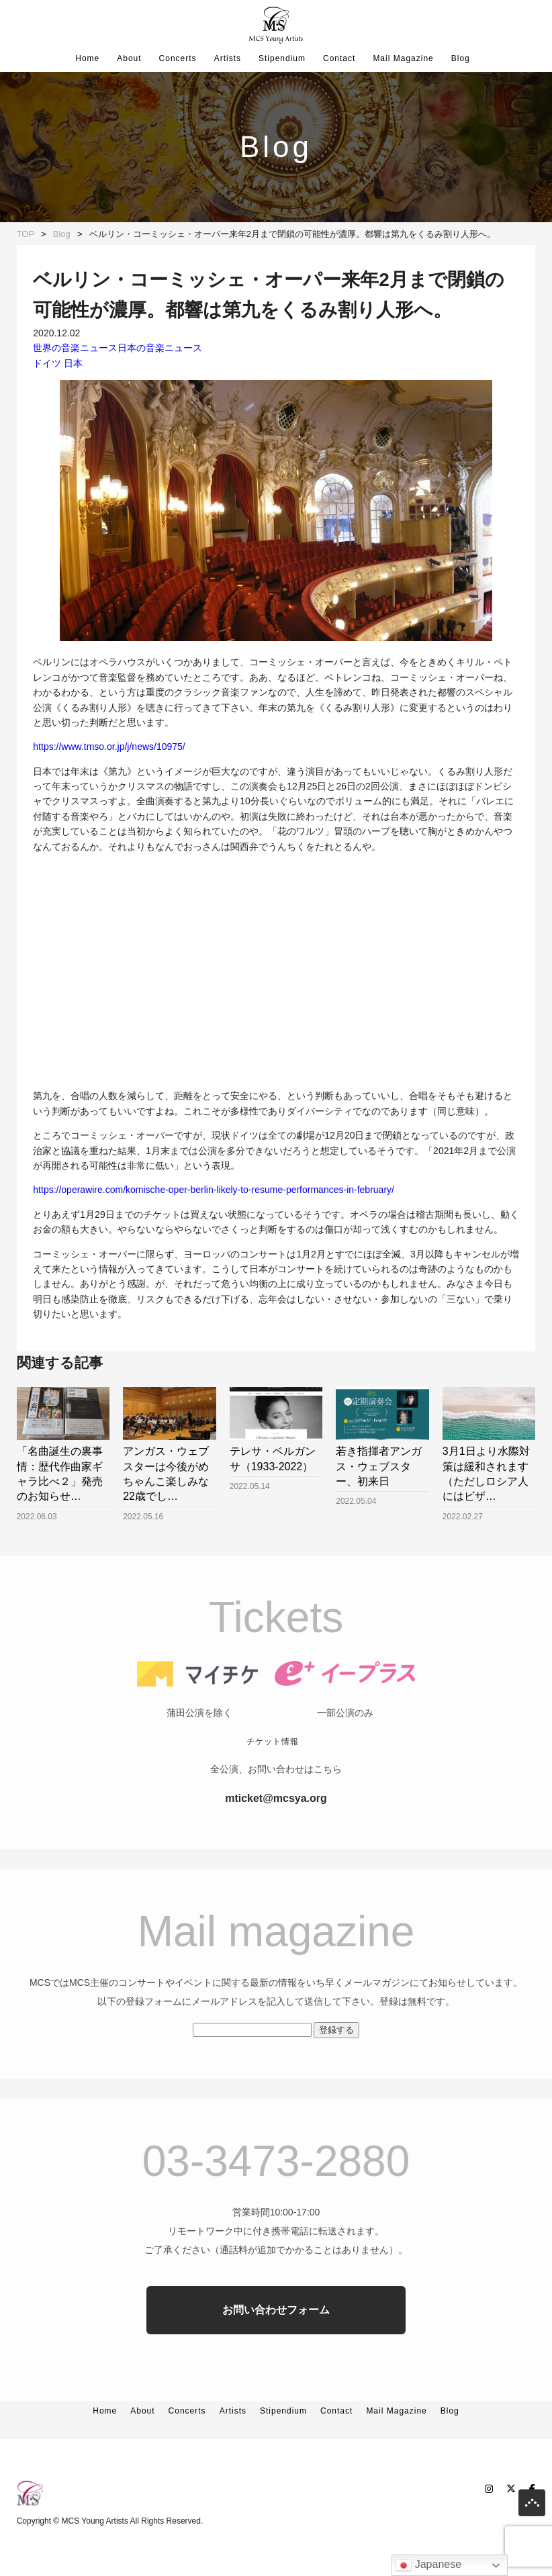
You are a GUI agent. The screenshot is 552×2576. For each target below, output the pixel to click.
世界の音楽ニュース (75, 347)
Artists (227, 58)
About (129, 58)
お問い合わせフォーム (276, 2336)
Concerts (178, 58)
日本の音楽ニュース (160, 347)
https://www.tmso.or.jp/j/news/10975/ (109, 746)
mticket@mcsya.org (276, 1825)
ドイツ (47, 363)
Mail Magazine (403, 58)
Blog (460, 58)
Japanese (428, 2565)
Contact (339, 58)
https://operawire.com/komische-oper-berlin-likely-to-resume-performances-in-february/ (213, 1189)
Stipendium (282, 58)
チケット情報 (272, 1768)
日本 (73, 363)
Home (87, 58)
